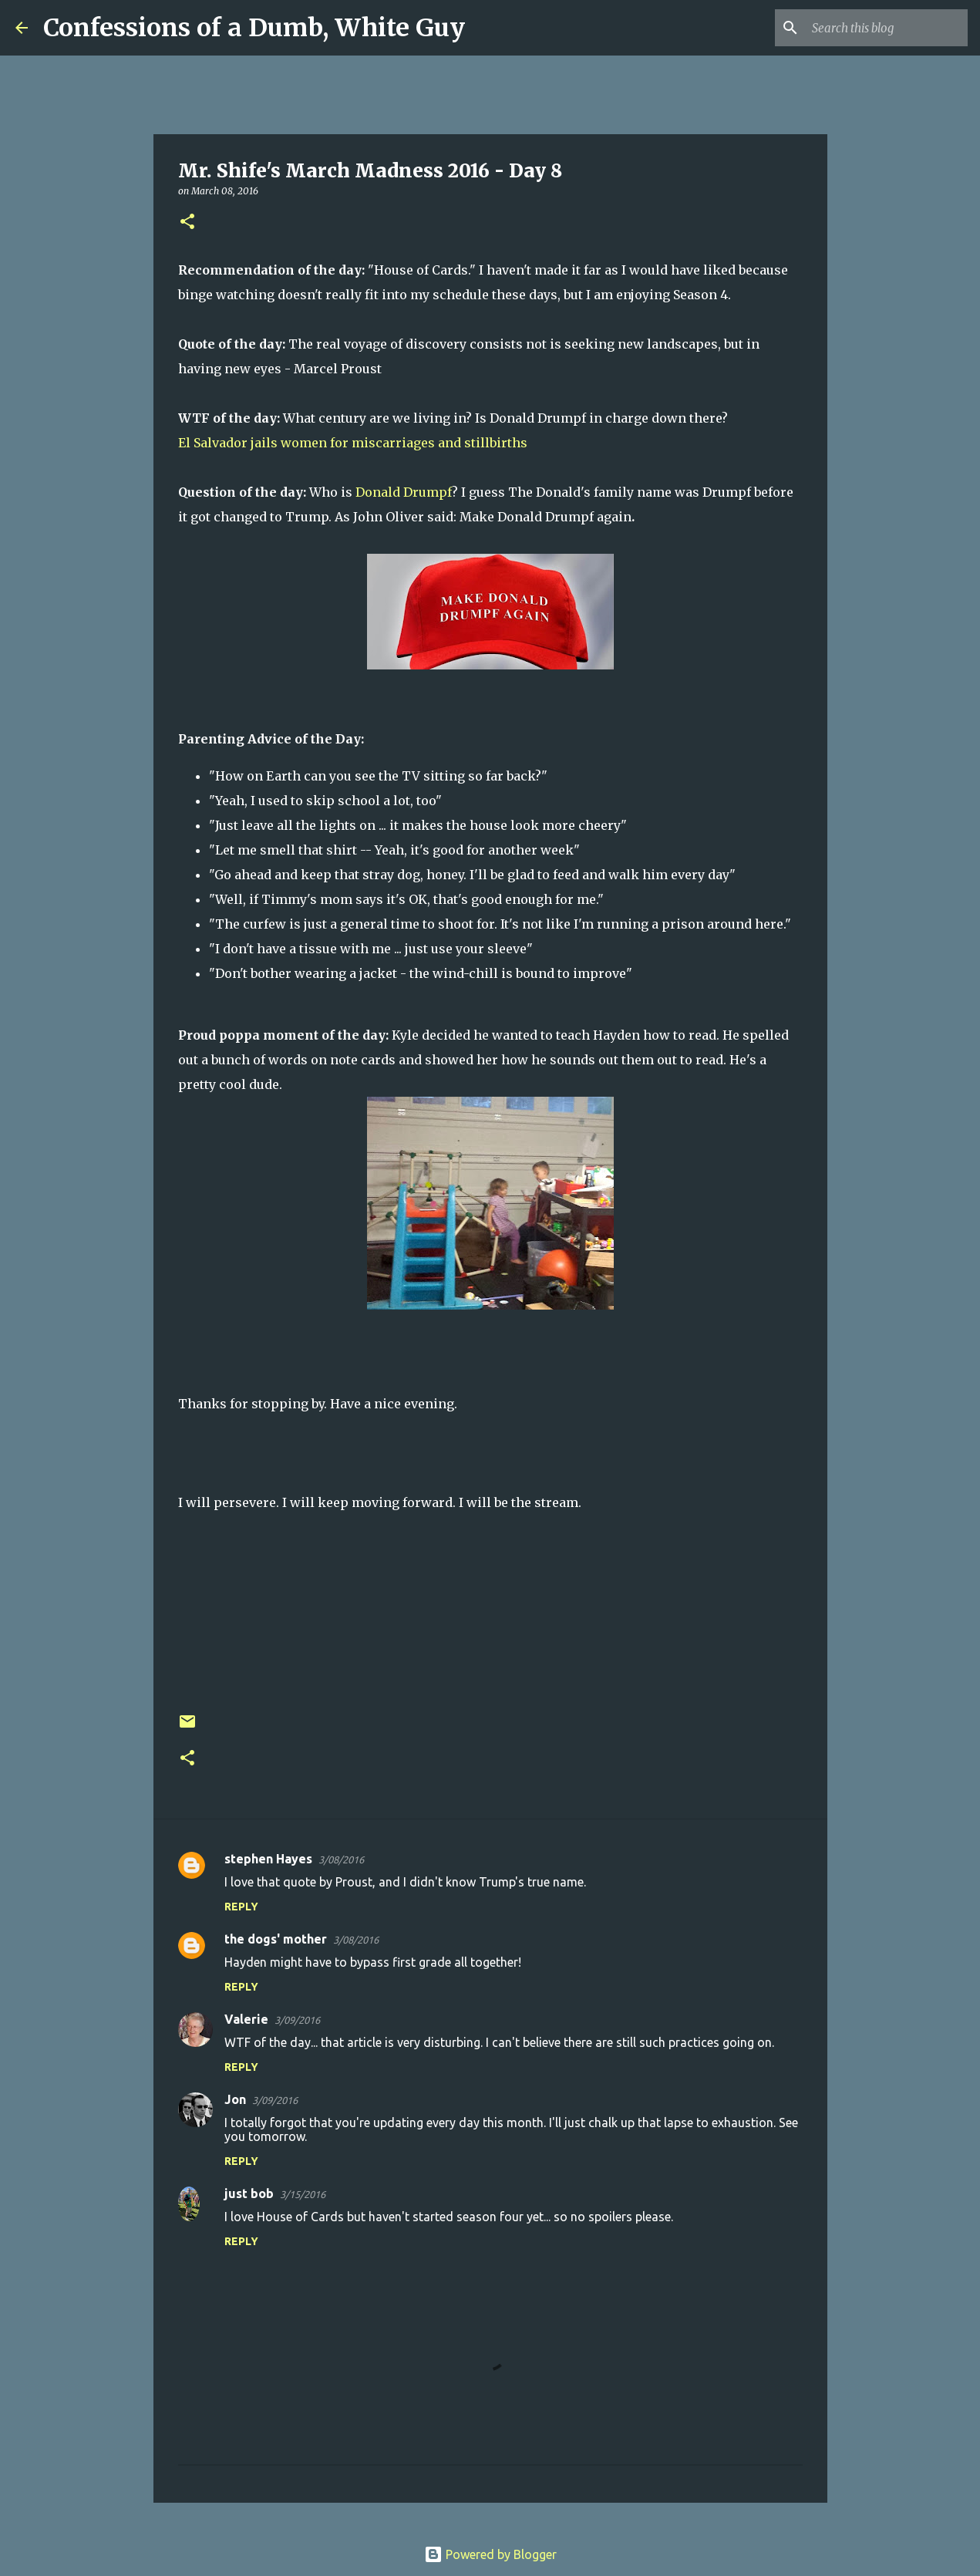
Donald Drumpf (403, 492)
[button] (187, 222)
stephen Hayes (268, 1859)
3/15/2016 (302, 2194)
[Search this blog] (887, 27)
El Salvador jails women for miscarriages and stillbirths (352, 442)
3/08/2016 (341, 1859)
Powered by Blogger (490, 2554)
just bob (249, 2193)
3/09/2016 (297, 2020)
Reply (241, 1906)
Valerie (246, 2019)
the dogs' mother (275, 1939)
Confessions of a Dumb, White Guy (254, 27)
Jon (235, 2099)
